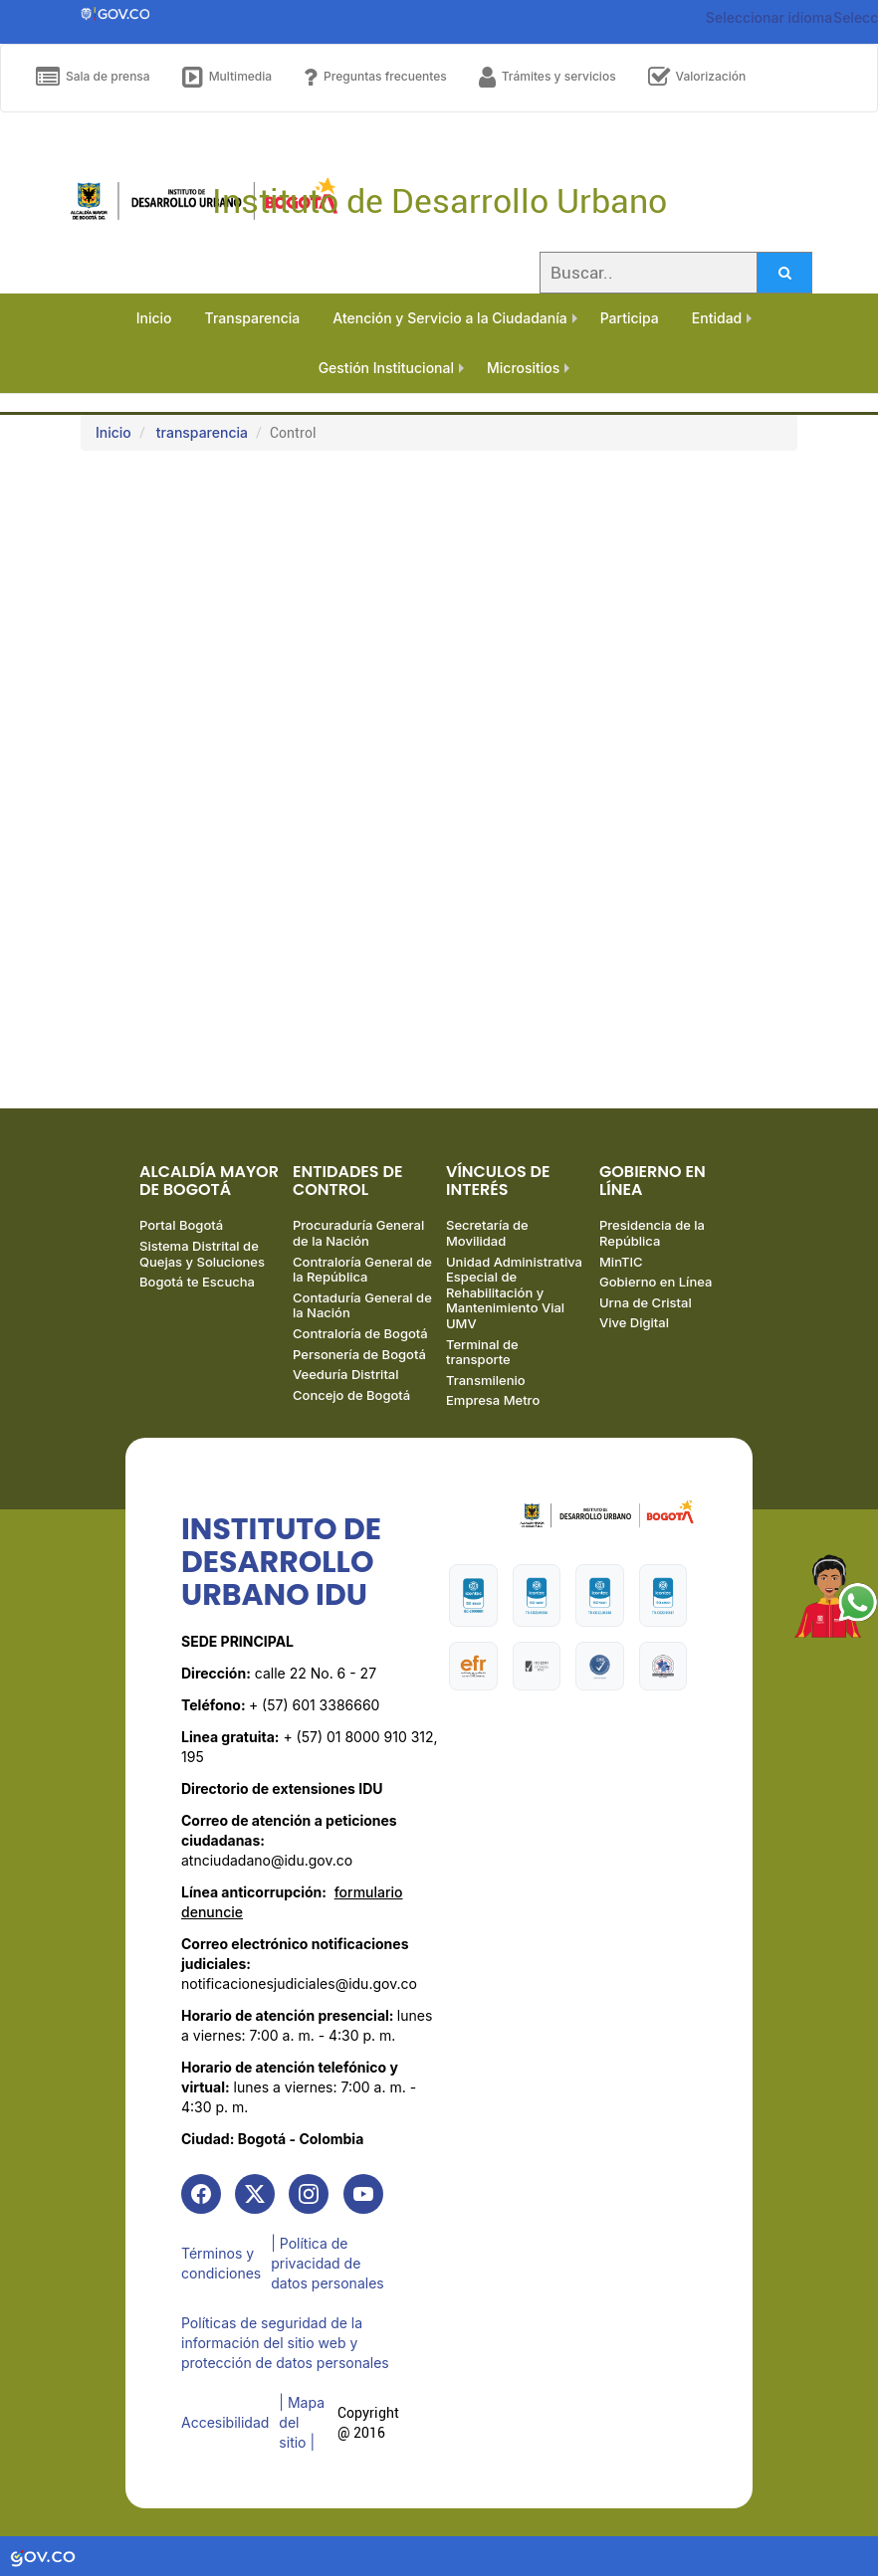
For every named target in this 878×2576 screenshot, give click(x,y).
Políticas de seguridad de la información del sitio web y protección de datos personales (285, 2342)
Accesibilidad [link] (225, 2422)
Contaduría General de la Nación (362, 1305)
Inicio (113, 432)
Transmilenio (486, 1380)
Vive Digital (634, 1322)
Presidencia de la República (652, 1233)
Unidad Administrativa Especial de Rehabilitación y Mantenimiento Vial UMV (514, 1292)
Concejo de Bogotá (351, 1395)
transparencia (202, 432)
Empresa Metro (493, 1400)
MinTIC (621, 1262)
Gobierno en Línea (655, 1281)
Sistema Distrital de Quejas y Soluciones (202, 1254)
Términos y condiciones (221, 2263)
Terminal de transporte (482, 1352)
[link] (201, 2194)
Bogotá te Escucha (197, 1281)
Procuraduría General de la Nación (358, 1233)
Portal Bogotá (181, 1225)
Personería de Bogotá (359, 1354)
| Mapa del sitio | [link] (302, 2422)
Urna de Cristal (645, 1302)
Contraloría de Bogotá (360, 1333)
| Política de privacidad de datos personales (327, 2263)
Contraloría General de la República (362, 1270)
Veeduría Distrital (346, 1374)
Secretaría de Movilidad (487, 1233)
